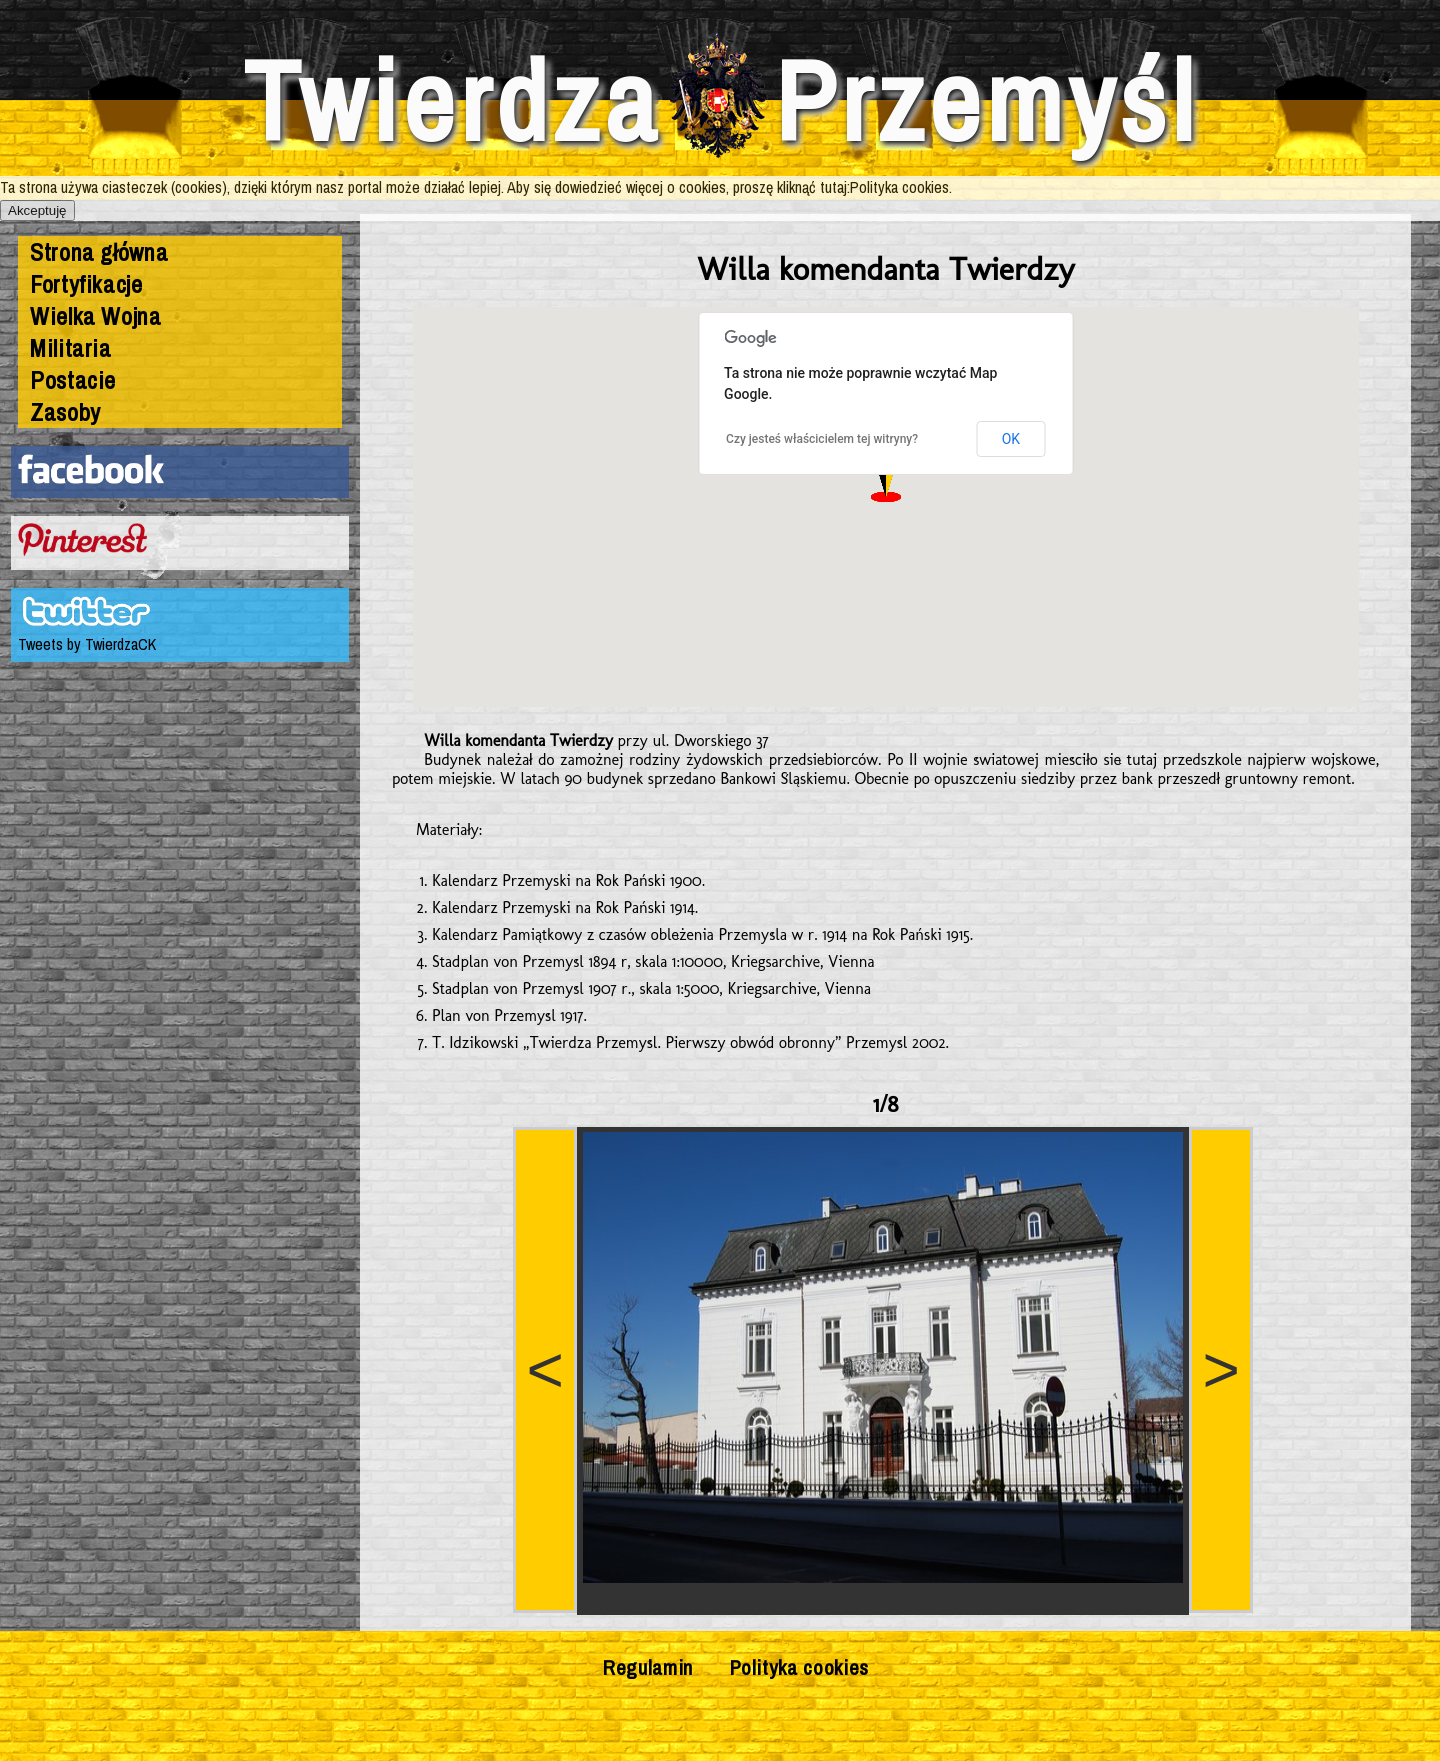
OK (1011, 439)
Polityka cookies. (901, 187)
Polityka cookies (799, 1667)
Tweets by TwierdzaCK (87, 644)
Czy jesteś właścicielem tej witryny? (822, 439)
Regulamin (648, 1667)
